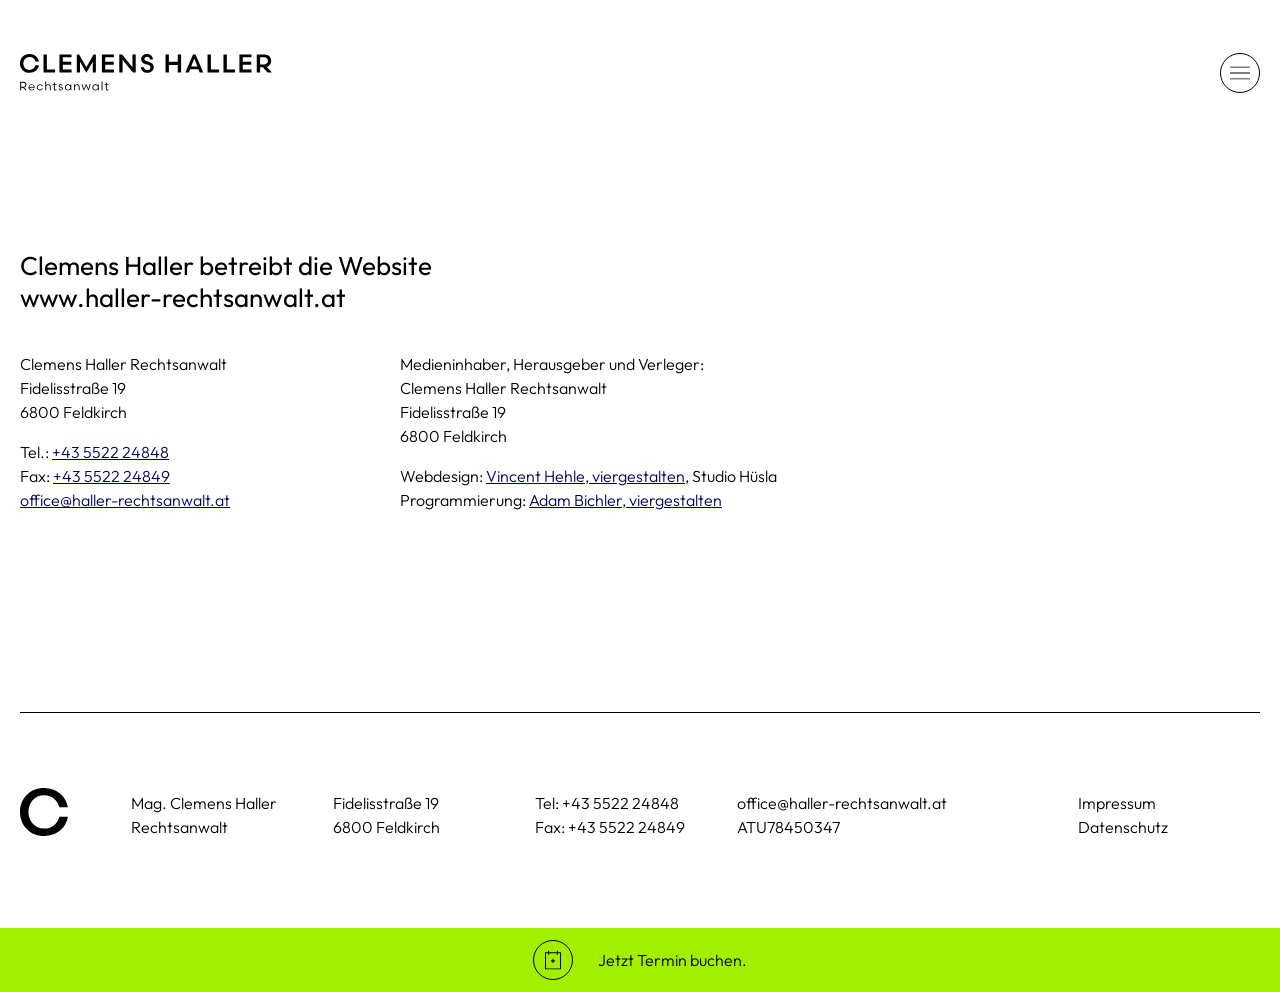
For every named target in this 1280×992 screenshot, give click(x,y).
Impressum (1117, 803)
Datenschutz (1123, 827)
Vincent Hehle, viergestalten (585, 476)
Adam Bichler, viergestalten (625, 500)
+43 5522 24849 (111, 476)
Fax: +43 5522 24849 (610, 827)
